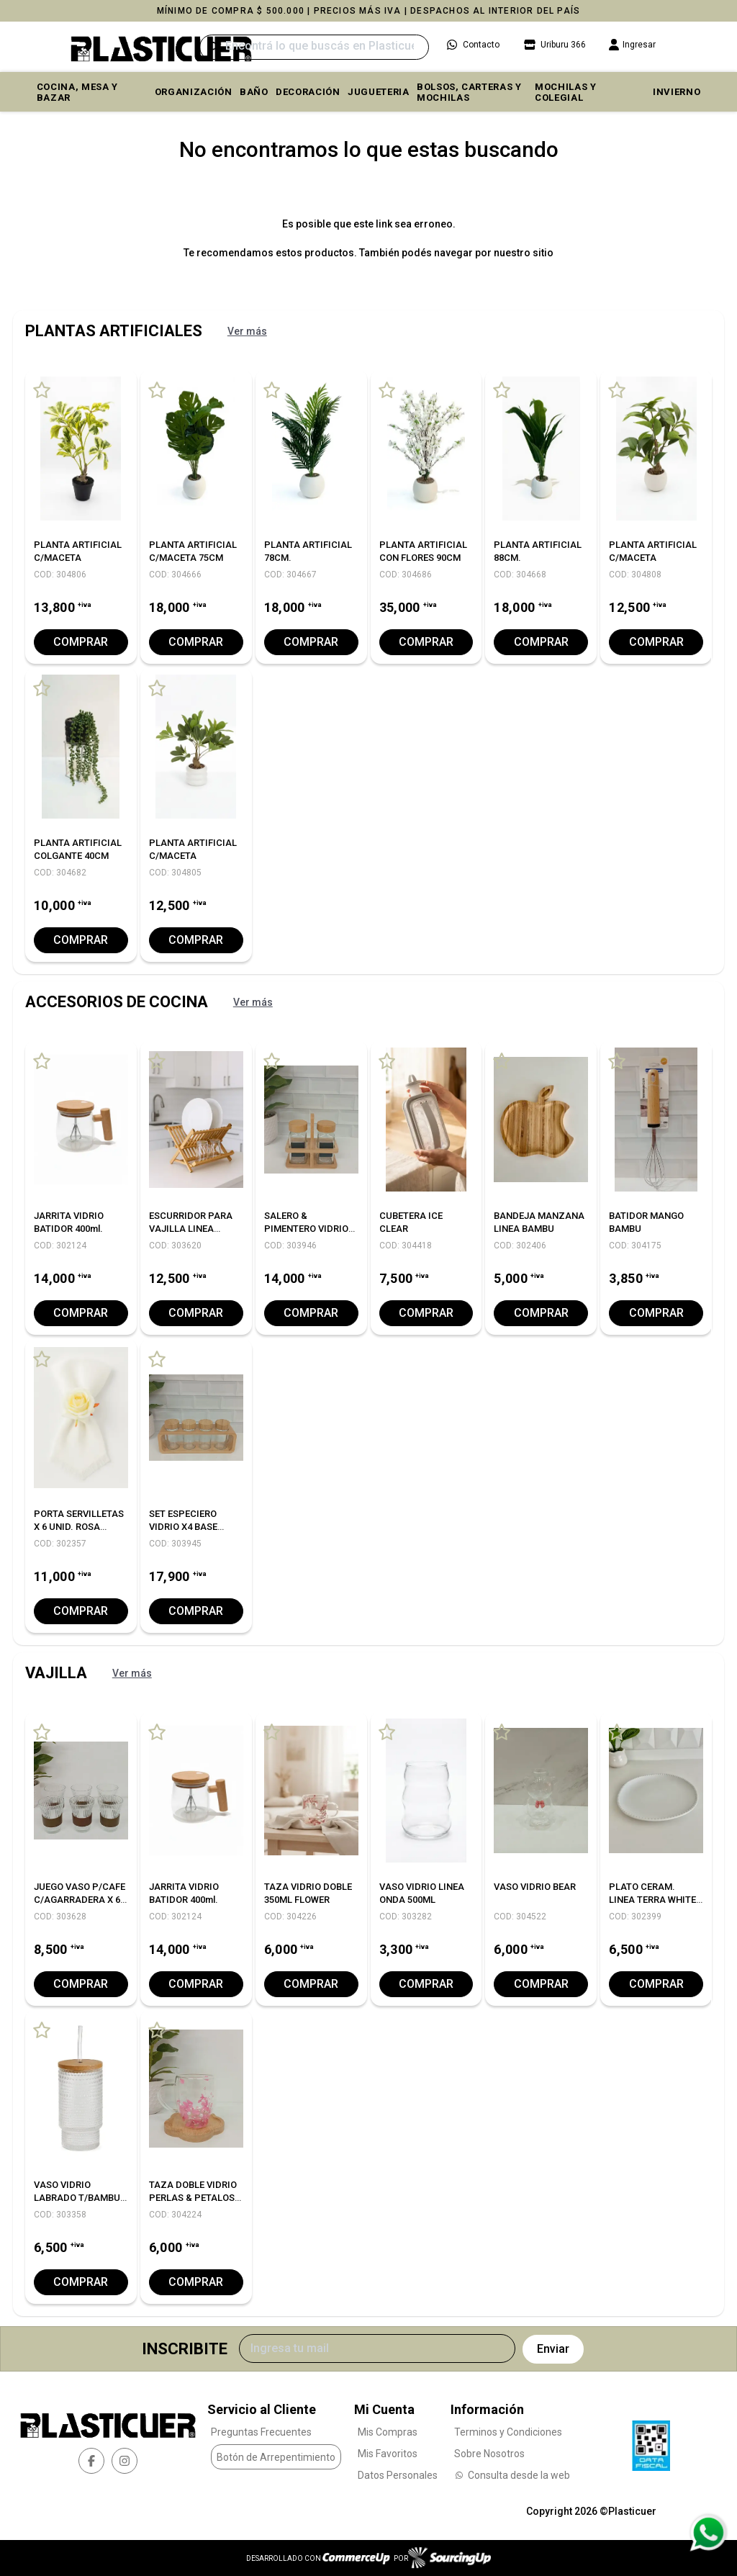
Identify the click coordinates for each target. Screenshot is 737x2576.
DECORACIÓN (308, 91)
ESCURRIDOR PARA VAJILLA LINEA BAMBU (190, 1228)
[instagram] (124, 2460)
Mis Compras (387, 2431)
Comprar (80, 642)
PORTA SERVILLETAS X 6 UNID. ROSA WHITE (79, 1526)
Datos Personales (398, 2474)
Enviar (553, 2349)
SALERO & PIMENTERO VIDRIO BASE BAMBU (306, 1228)
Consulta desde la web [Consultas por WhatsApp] (512, 2474)
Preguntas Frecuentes (261, 2431)
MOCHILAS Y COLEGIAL (566, 92)
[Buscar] (314, 47)
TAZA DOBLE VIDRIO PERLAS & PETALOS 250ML (193, 2197)
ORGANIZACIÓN (193, 91)
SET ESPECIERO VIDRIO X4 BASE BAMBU (183, 1526)
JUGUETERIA (379, 91)
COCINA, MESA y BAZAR (77, 92)
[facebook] (91, 2460)
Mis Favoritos (387, 2453)
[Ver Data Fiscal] (651, 2442)
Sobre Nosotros (489, 2453)
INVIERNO (676, 91)
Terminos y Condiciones (508, 2431)
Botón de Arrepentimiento (276, 2456)
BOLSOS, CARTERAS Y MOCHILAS (469, 92)
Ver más (247, 331)
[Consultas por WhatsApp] (707, 2532)
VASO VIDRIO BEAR (535, 1886)
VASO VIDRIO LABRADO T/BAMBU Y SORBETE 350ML (77, 2197)
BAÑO (254, 91)
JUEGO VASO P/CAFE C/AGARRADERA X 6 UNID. (79, 1899)
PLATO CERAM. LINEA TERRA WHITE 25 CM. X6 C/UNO (652, 1899)
